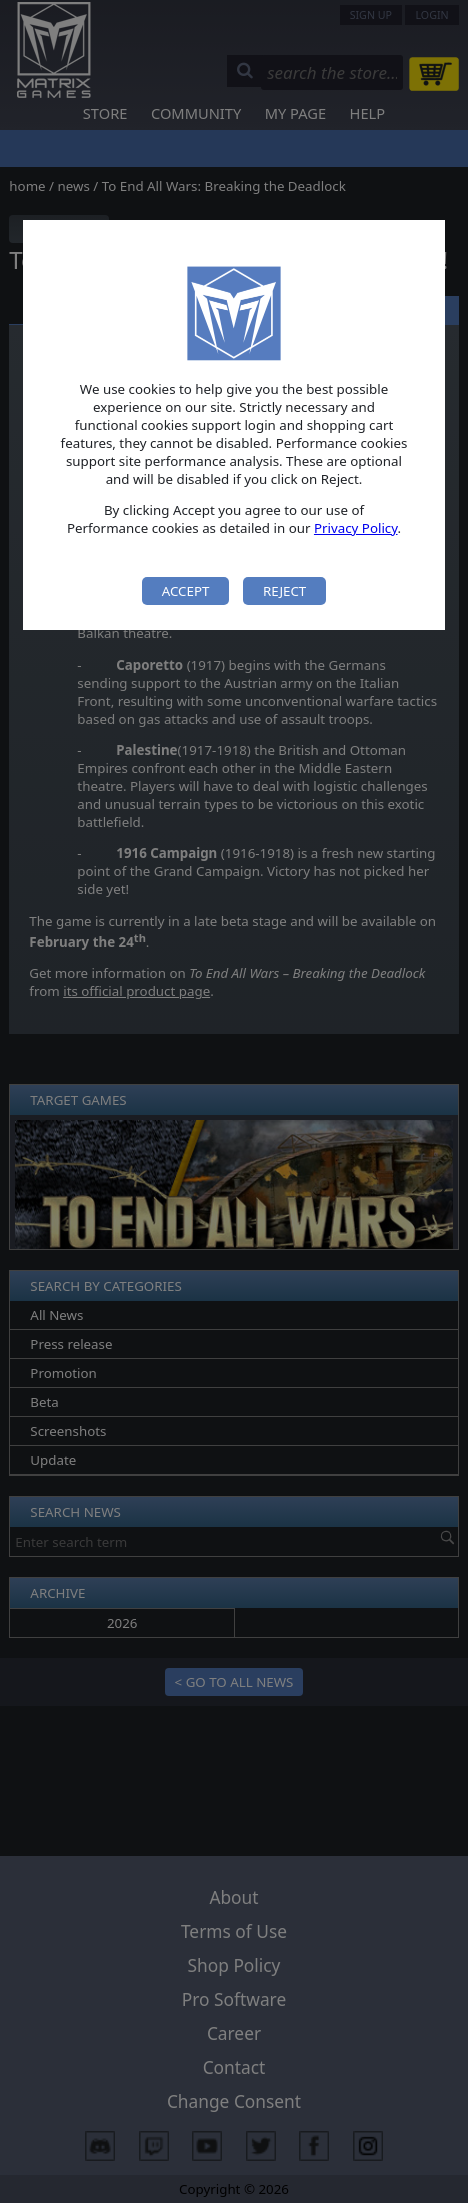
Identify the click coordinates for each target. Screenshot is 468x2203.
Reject (284, 591)
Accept (186, 591)
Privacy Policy (356, 528)
